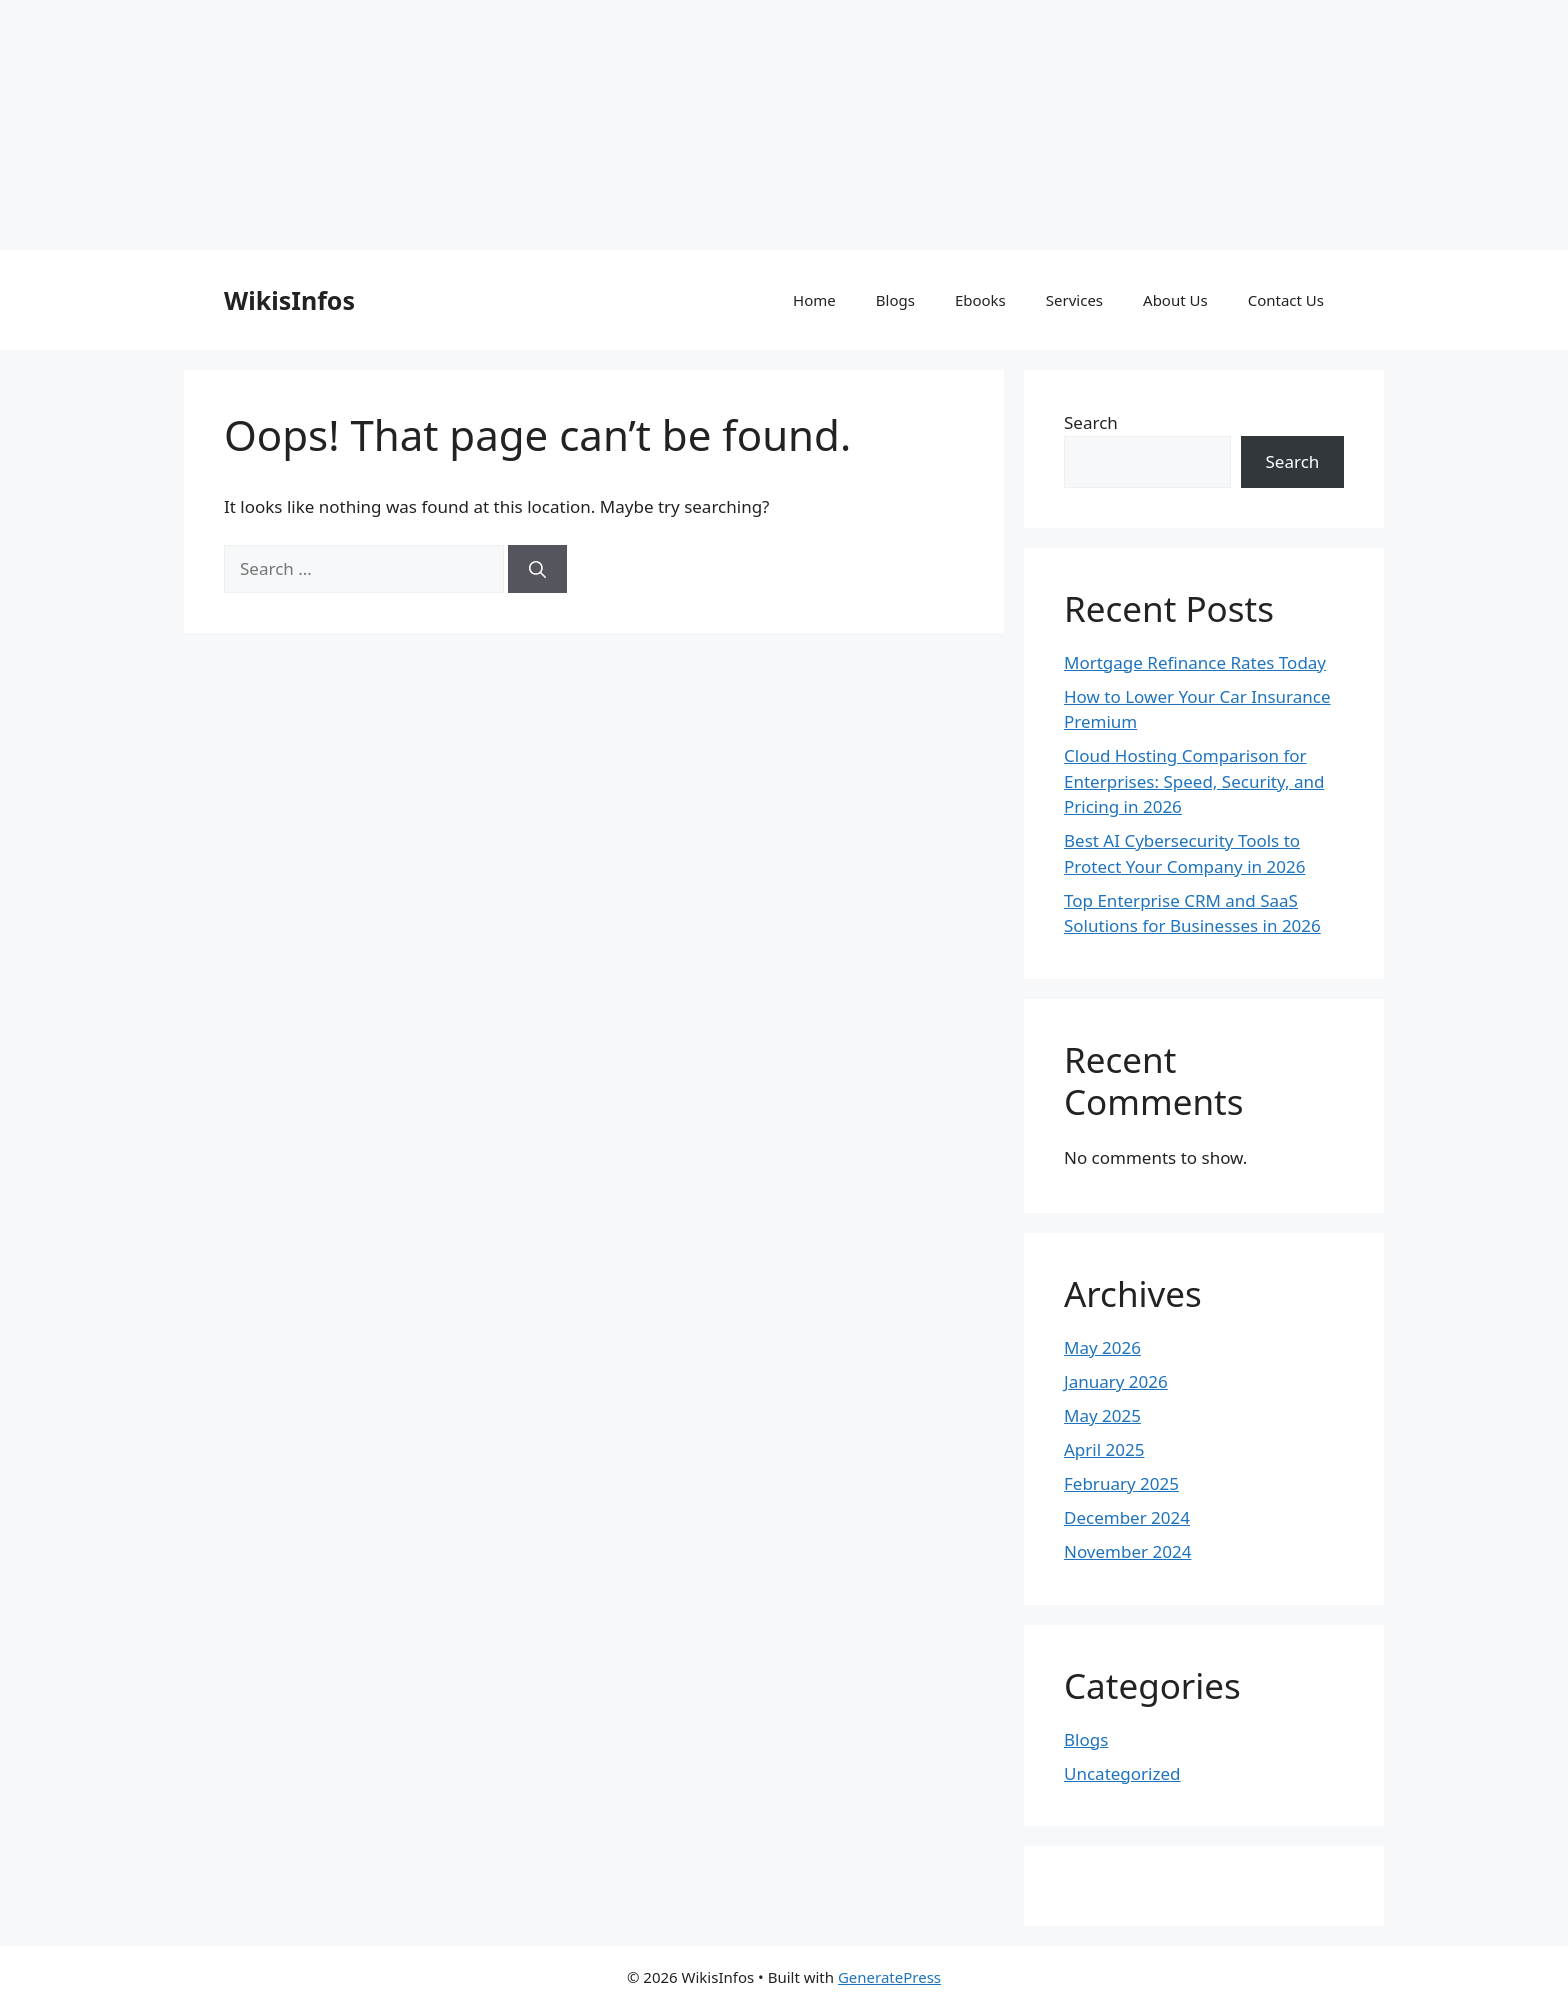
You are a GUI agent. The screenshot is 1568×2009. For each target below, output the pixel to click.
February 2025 (1121, 1483)
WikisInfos (289, 300)
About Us (1175, 300)
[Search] (537, 569)
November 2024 (1127, 1551)
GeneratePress (889, 1977)
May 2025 (1102, 1415)
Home (814, 300)
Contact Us (1286, 300)
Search (1091, 422)
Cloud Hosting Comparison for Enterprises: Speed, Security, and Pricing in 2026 (1194, 781)
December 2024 (1127, 1517)
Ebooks (980, 300)
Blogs (895, 300)
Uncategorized (1122, 1773)
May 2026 (1102, 1347)
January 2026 (1116, 1381)
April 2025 (1104, 1449)
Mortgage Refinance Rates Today (1195, 662)
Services (1074, 300)
